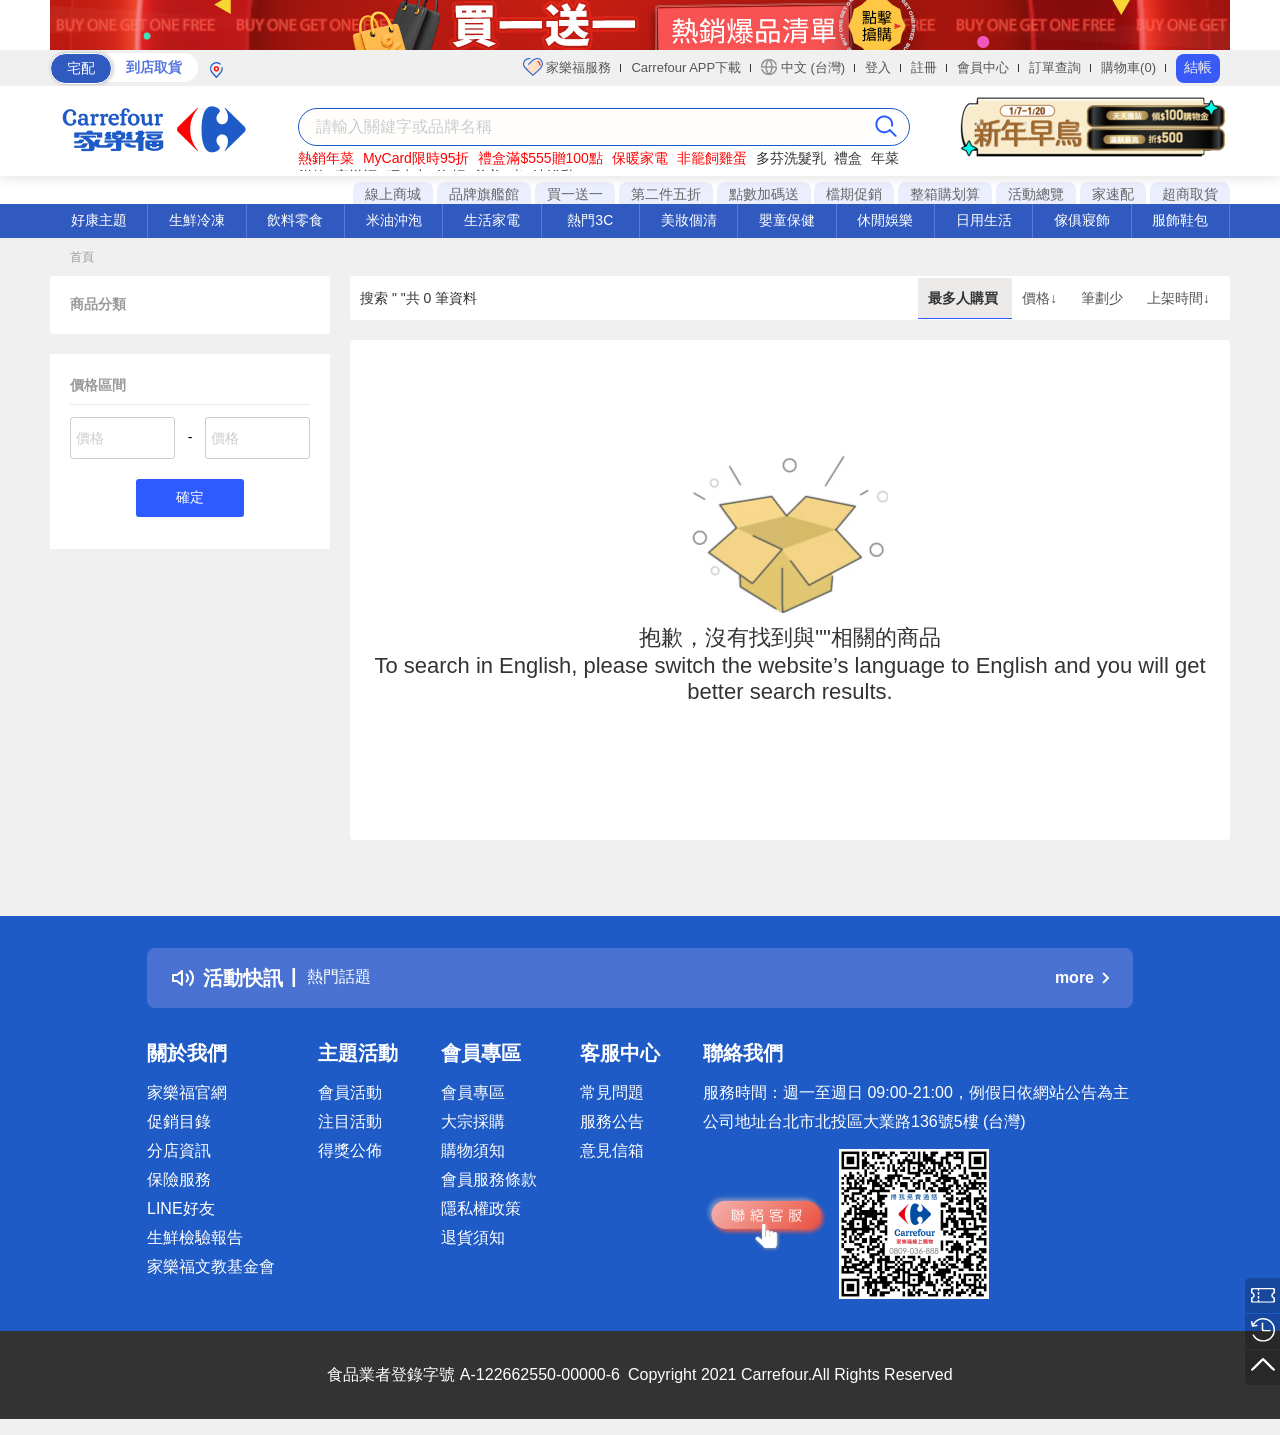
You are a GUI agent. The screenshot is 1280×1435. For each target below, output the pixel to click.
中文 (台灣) (803, 67)
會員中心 (983, 67)
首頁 (82, 257)
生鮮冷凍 (197, 220)
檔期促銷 (854, 194)
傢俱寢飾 (1082, 220)
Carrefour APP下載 (686, 67)
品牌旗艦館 (484, 194)
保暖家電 (640, 158)
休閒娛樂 (885, 220)
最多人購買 (965, 298)
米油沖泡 (394, 220)
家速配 (1113, 194)
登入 (878, 67)
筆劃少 (1104, 298)
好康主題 (99, 220)
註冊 (924, 67)
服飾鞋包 (1180, 220)
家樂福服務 (567, 67)
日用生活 (984, 220)
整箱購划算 (945, 194)
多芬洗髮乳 (791, 158)
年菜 (885, 158)
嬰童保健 (787, 220)
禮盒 (848, 158)
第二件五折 (666, 194)
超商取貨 (1190, 194)
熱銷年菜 (326, 158)
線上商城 (393, 194)
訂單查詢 (1055, 67)
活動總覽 (1036, 194)
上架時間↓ (1178, 298)
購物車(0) (1128, 67)
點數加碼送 (764, 194)
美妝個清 (689, 220)
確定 (190, 499)
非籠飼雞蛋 (712, 158)
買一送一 (575, 194)
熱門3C (590, 220)
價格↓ (1041, 298)
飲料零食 (295, 220)
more (1082, 977)
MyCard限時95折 (416, 158)
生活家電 (492, 220)
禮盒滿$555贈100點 (540, 158)
